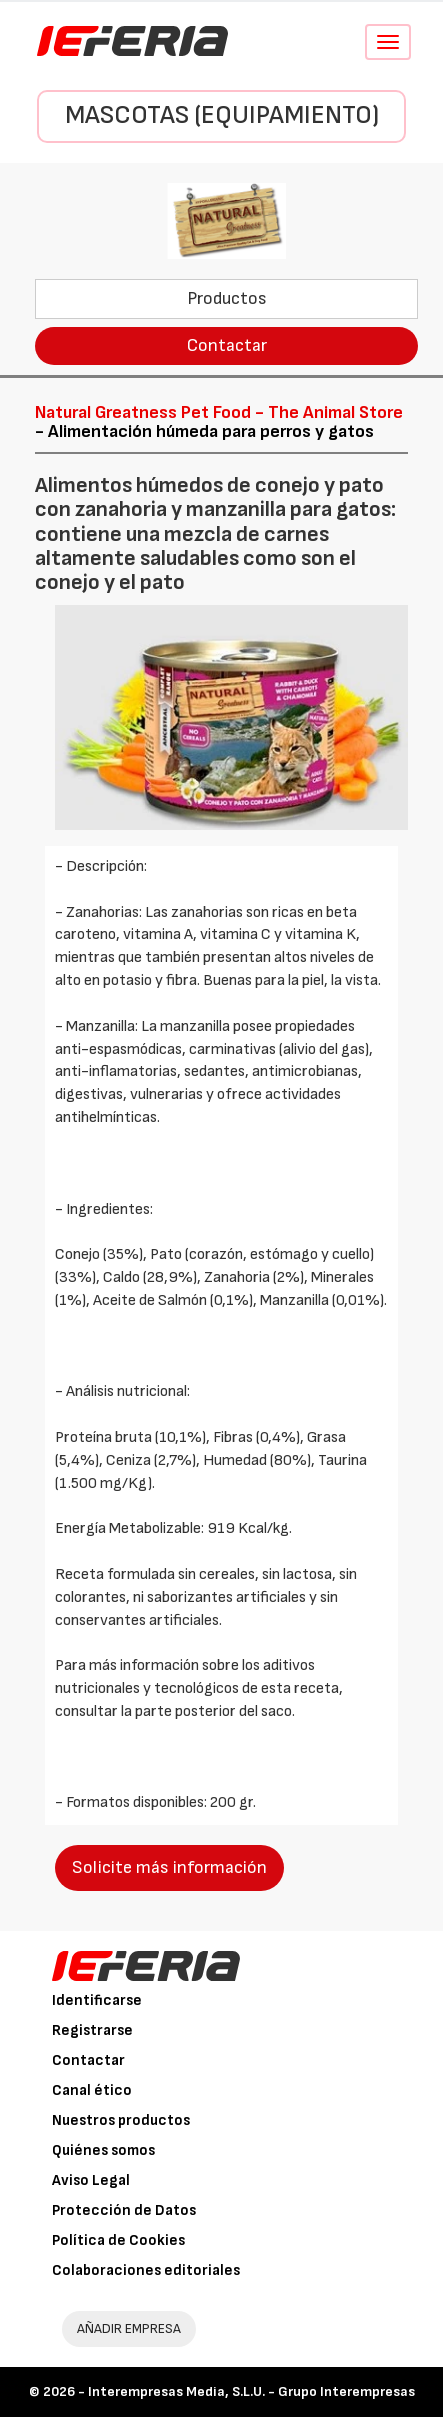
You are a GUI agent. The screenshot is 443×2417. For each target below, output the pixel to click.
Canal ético (92, 2090)
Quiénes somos (103, 2150)
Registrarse (92, 2030)
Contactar (227, 345)
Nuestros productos (121, 2120)
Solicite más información (169, 1867)
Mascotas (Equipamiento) (222, 115)
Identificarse (97, 2000)
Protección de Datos (124, 2210)
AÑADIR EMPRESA (129, 2328)
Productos (227, 298)
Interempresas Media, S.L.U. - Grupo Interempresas (251, 2391)
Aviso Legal (91, 2180)
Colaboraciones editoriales (146, 2270)
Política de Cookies (118, 2240)
